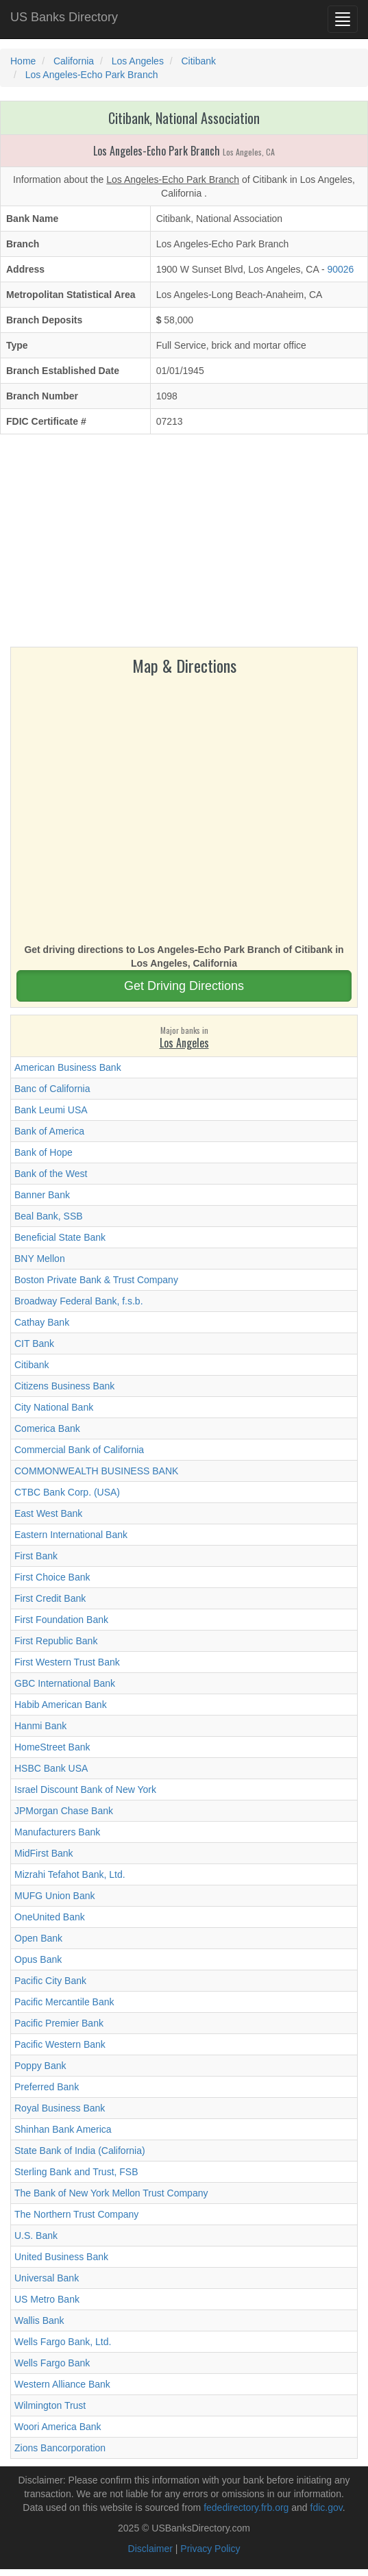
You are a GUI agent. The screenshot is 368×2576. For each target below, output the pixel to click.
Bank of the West (50, 1173)
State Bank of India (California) (79, 2150)
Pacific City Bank (50, 1980)
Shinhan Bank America (63, 2129)
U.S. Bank (36, 2235)
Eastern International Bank (70, 1534)
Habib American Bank (60, 1704)
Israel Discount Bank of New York (85, 1789)
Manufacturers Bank (57, 1831)
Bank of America (49, 1131)
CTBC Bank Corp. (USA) (67, 1492)
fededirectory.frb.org (246, 2507)
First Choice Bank (52, 1577)
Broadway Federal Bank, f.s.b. (78, 1301)
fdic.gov (326, 2507)
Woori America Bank (57, 2426)
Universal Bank (46, 2277)
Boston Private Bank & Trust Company (96, 1279)
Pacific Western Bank (60, 2044)
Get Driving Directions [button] (184, 986)
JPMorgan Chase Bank (63, 1810)
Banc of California (52, 1088)
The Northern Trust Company (76, 2214)
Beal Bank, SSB (48, 1216)
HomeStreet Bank (52, 1747)
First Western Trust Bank (67, 1662)
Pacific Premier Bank (58, 2023)
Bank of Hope (43, 1152)
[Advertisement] (184, 544)
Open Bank (38, 1938)
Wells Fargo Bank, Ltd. (62, 2341)
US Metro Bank (46, 2299)
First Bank (36, 1555)
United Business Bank (61, 2256)
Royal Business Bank (59, 2108)
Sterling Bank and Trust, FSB (76, 2171)
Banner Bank (42, 1194)
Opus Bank (38, 1959)
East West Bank (48, 1513)
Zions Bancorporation (60, 2447)
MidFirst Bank (43, 1853)
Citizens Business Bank (64, 1385)
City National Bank (53, 1407)
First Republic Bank (55, 1640)
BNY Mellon (39, 1258)
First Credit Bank (50, 1598)
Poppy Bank (40, 2065)
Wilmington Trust (50, 2405)
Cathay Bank (41, 1322)
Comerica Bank (47, 1428)
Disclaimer (150, 2548)
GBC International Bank (64, 1683)
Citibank (31, 1364)
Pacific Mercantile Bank (64, 2001)
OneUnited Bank (49, 1916)
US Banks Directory (64, 17)
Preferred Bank (46, 2086)
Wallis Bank (39, 2320)
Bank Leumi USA (51, 1109)
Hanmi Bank (40, 1725)
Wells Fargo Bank (52, 2362)
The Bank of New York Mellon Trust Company (111, 2193)
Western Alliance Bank (62, 2384)
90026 (340, 269)
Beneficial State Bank (60, 1237)
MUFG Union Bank (54, 1895)
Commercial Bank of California (79, 1449)
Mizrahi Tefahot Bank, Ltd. (69, 1874)
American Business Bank (67, 1067)
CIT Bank (34, 1343)
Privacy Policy (210, 2548)
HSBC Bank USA (51, 1768)
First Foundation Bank (61, 1619)
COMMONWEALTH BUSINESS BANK (96, 1470)
